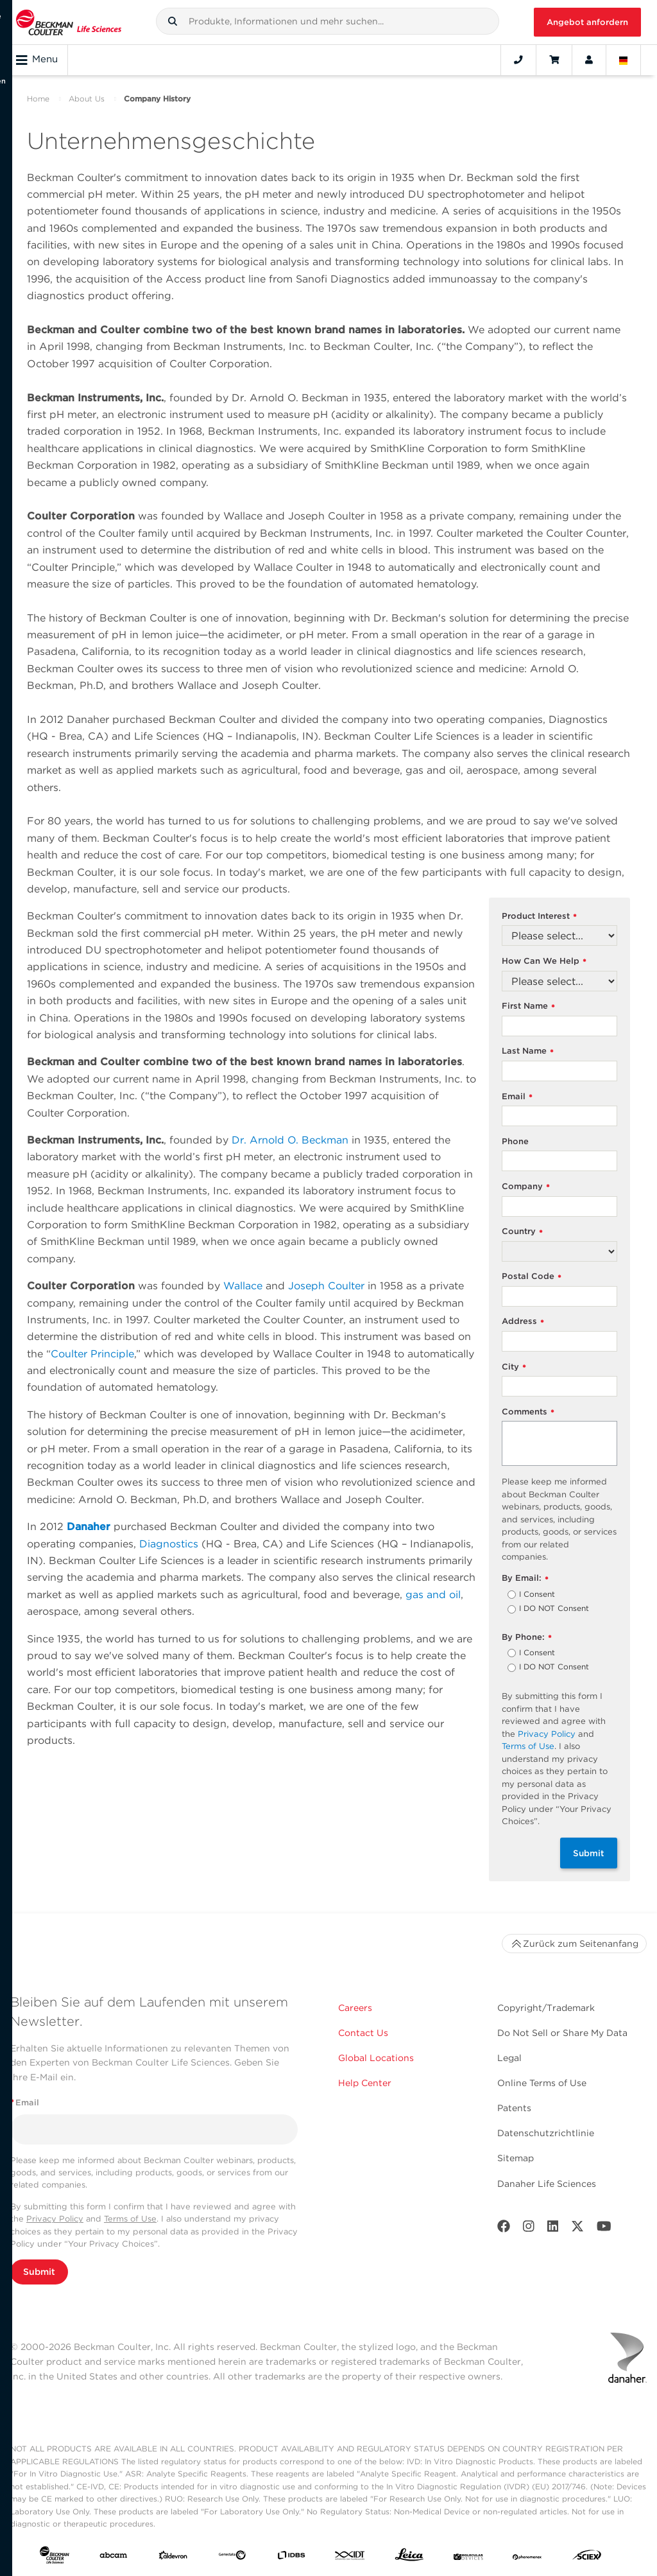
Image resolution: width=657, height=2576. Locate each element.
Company (526, 1186)
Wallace (242, 1286)
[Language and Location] (623, 59)
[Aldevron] (173, 2557)
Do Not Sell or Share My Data (562, 2033)
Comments (528, 1412)
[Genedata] (232, 2557)
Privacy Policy (547, 1734)
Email (517, 1097)
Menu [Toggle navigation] (37, 59)
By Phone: (527, 1637)
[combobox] (328, 21)
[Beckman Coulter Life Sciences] (68, 22)
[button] (172, 21)
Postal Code (531, 1276)
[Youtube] (604, 2229)
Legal (509, 2058)
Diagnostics (168, 1544)
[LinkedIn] (553, 2229)
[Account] (589, 59)
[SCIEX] (587, 2557)
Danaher (88, 1526)
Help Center (364, 2083)
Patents (514, 2108)
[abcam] (113, 2557)
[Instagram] (528, 2229)
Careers (355, 2008)
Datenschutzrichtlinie (545, 2133)
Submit (588, 1853)
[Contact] (518, 59)
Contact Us (363, 2033)
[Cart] (554, 59)
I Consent (537, 1595)
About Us (87, 98)
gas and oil (433, 1594)
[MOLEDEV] (468, 2557)
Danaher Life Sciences (546, 2184)
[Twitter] (577, 2229)
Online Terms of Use (541, 2083)
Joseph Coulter (326, 1286)
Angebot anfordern (587, 22)
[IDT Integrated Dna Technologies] (350, 2557)
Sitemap (515, 2158)
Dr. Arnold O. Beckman (290, 1140)
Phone (515, 1141)
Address (523, 1321)
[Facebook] (503, 2229)
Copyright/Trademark (546, 2008)
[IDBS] (291, 2557)
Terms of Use (528, 1746)
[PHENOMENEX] (527, 2557)
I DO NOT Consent (554, 1609)
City (514, 1367)
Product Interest (539, 916)
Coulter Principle (92, 1354)
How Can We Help (544, 961)
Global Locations (376, 2058)
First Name (528, 1006)
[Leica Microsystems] (409, 2557)
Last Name (528, 1051)
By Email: (525, 1578)
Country (522, 1231)
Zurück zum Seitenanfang (574, 1943)
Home (38, 98)
